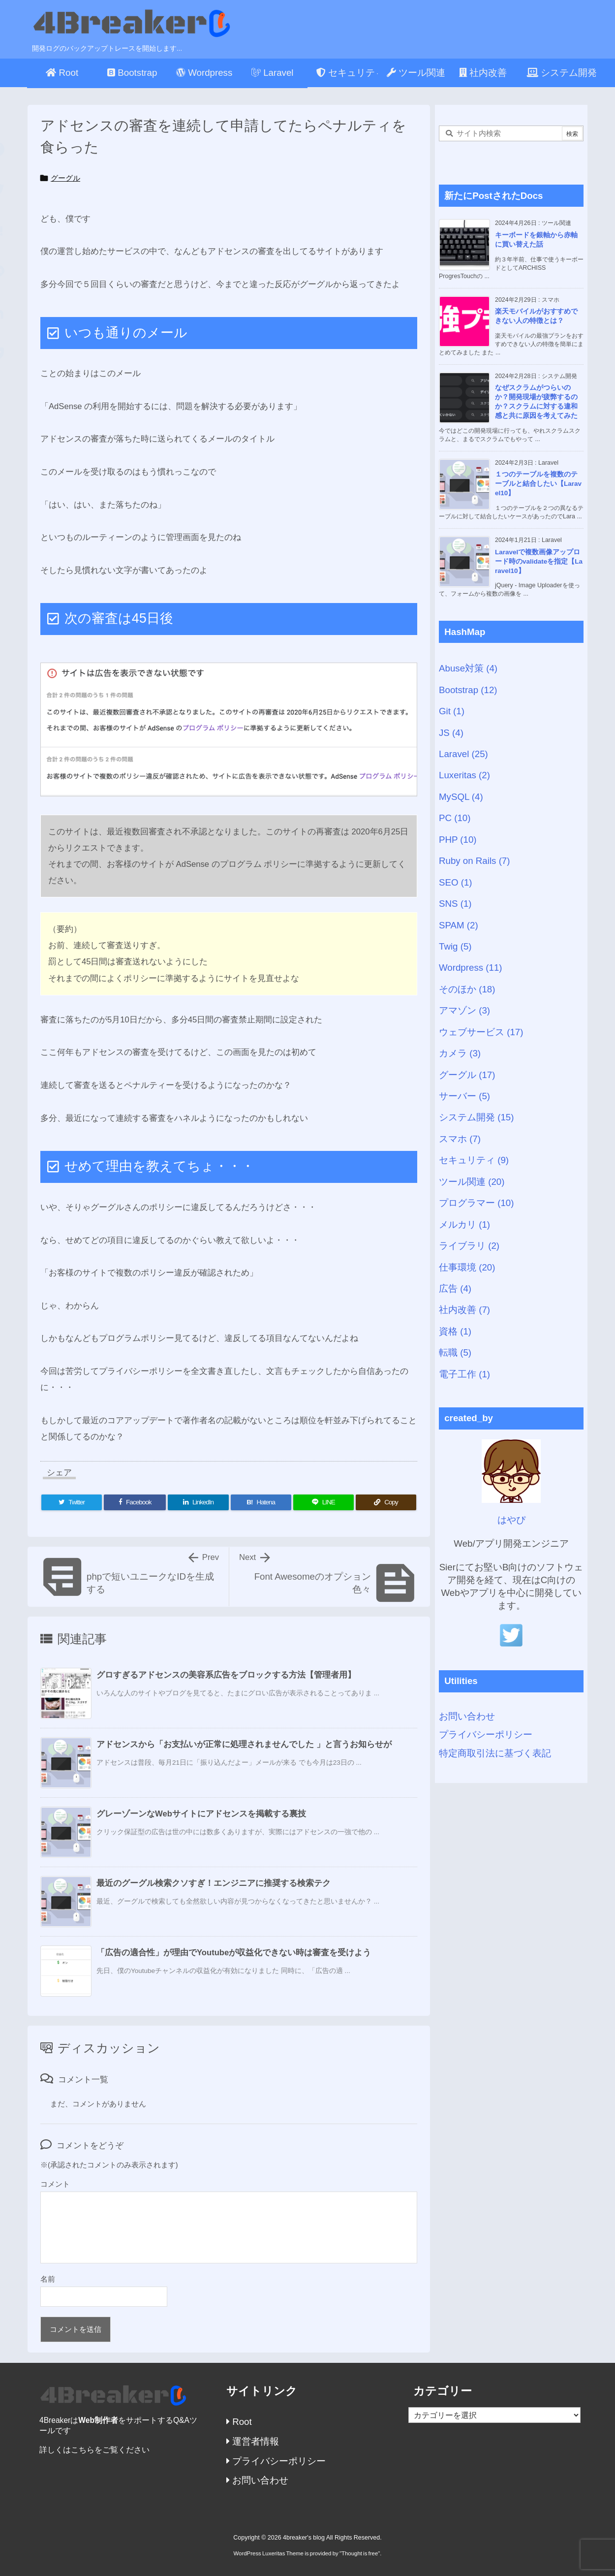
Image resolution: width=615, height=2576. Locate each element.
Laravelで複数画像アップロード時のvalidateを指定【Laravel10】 (539, 561)
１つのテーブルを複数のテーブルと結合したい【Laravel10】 (538, 484)
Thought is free (359, 2553)
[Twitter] (71, 1502)
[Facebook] (135, 1502)
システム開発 (476, 1117)
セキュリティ (474, 1160)
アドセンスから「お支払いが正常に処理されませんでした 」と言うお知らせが (244, 1744)
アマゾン (464, 1010)
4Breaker (54, 2420)
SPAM (458, 925)
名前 (47, 2279)
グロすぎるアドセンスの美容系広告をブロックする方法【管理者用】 (226, 1675)
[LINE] (323, 1502)
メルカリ (464, 1224)
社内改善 (464, 1309)
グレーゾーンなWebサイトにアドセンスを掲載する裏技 (201, 1813)
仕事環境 (467, 1267)
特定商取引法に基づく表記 (495, 1753)
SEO (455, 882)
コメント (55, 2184)
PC (454, 818)
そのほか (467, 989)
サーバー (464, 1096)
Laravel (463, 754)
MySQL (461, 797)
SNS (455, 903)
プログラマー (476, 1203)
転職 (455, 1352)
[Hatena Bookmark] (261, 1502)
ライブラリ (469, 1245)
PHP (458, 839)
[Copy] (386, 1502)
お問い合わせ (467, 1716)
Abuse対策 (468, 668)
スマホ (460, 1139)
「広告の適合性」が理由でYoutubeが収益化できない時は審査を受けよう (233, 1952)
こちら (82, 2450)
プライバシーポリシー (485, 1734)
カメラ (460, 1053)
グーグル (65, 178)
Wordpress (470, 967)
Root (239, 2422)
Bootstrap (468, 690)
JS (451, 733)
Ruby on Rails (474, 861)
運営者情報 (252, 2441)
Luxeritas (464, 775)
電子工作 (464, 1374)
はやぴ (511, 1520)
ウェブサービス (481, 1032)
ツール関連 (471, 1182)
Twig (455, 946)
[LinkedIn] (198, 1502)
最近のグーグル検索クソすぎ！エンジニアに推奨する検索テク (213, 1883)
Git (451, 711)
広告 (455, 1288)
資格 (455, 1331)
